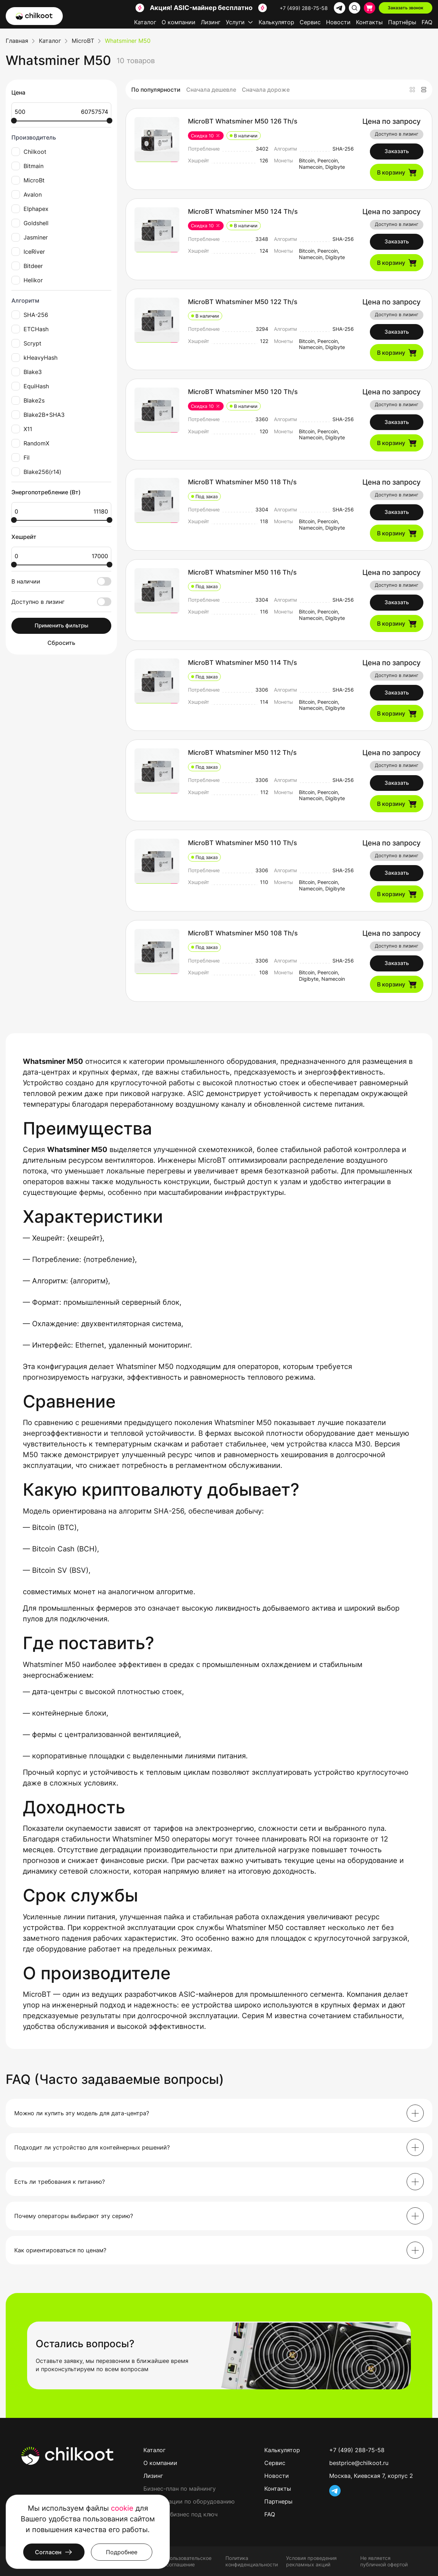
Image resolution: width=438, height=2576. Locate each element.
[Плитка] (412, 89)
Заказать (396, 151)
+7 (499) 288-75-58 (304, 8)
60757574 (84, 111)
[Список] (424, 89)
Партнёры (402, 22)
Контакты (369, 22)
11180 (84, 511)
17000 (84, 556)
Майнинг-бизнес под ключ (180, 2514)
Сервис (310, 22)
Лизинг (210, 22)
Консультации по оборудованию (189, 2501)
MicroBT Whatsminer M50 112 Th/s (242, 752)
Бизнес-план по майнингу (179, 2488)
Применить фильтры (61, 625)
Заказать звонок (405, 7)
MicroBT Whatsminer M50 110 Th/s (242, 843)
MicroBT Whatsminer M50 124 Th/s (243, 211)
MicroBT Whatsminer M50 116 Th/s (242, 572)
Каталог (145, 22)
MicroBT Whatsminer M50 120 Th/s (243, 391)
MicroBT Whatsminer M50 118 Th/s (242, 482)
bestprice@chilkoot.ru (358, 2462)
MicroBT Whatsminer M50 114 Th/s (242, 662)
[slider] (14, 120)
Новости (338, 22)
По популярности (155, 89)
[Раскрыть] (415, 2113)
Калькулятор (276, 22)
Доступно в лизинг (61, 601)
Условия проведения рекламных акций (311, 2561)
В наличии (61, 581)
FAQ (427, 22)
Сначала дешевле (211, 89)
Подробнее (121, 2552)
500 (38, 111)
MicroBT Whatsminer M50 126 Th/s (242, 121)
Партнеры (278, 2501)
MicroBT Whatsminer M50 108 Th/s (243, 933)
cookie (122, 2508)
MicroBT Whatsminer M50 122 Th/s (242, 301)
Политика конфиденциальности (251, 2561)
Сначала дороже (266, 89)
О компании (178, 22)
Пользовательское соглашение (189, 2561)
